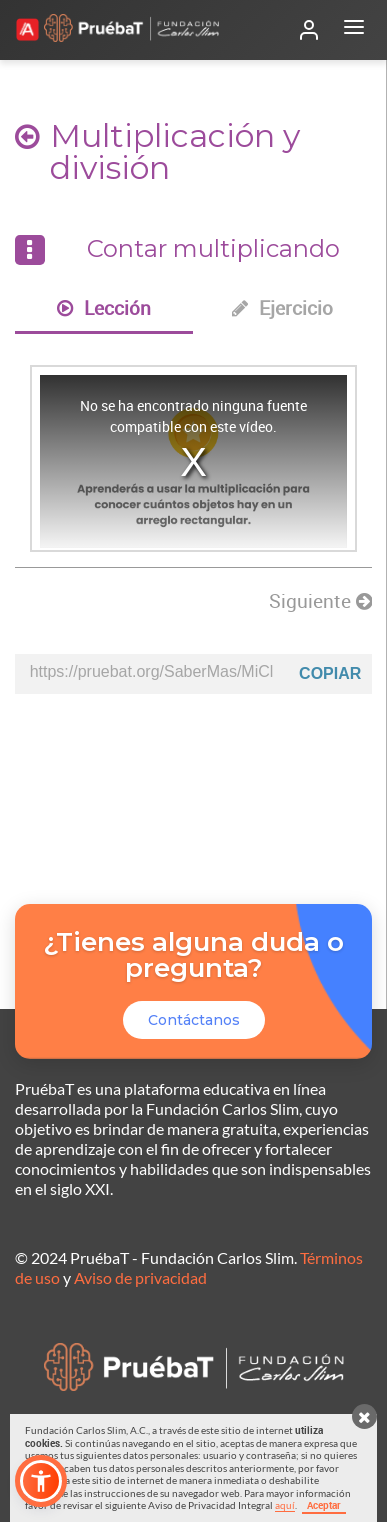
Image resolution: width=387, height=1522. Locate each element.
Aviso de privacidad (140, 1277)
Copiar (330, 673)
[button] (41, 1481)
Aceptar (324, 1505)
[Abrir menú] (354, 30)
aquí (285, 1505)
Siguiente (320, 601)
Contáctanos (194, 1020)
